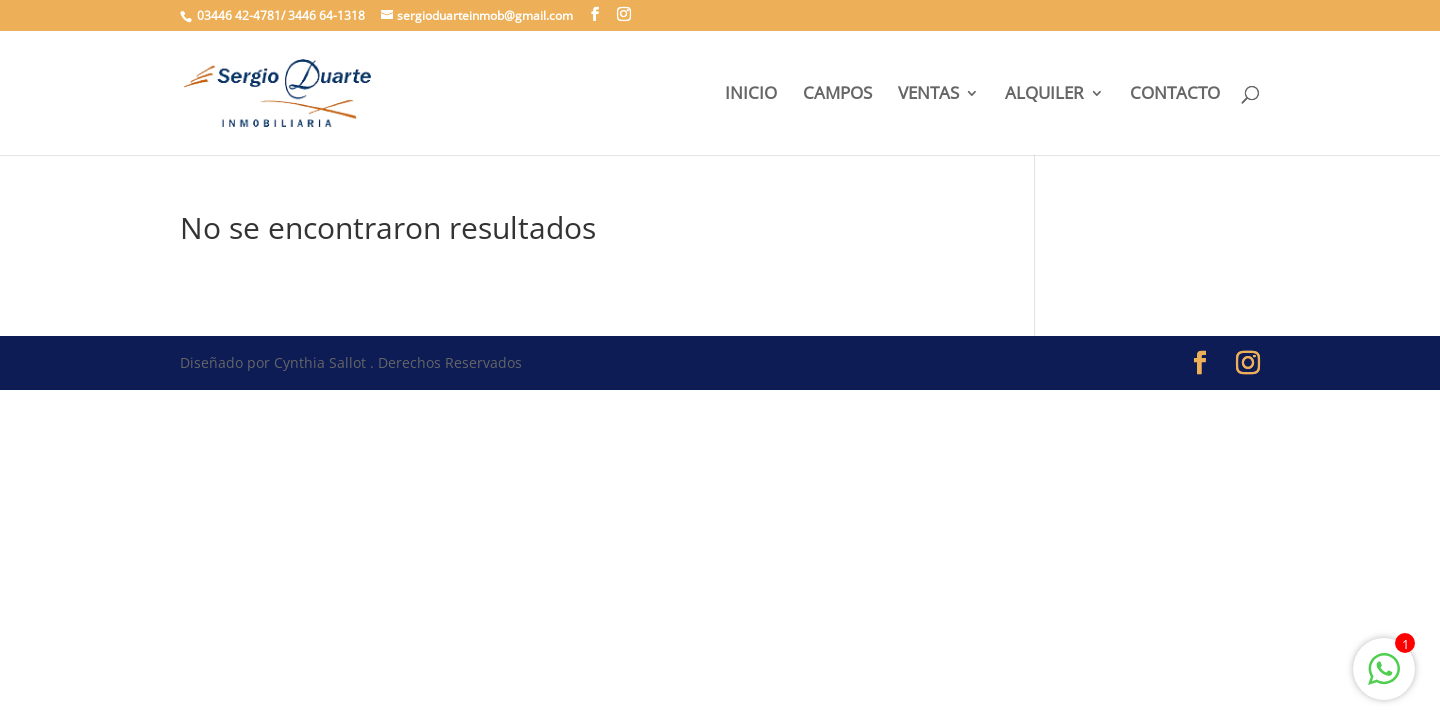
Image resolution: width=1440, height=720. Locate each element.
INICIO (751, 95)
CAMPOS (837, 95)
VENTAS (928, 95)
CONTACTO (1175, 95)
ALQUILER (1044, 95)
